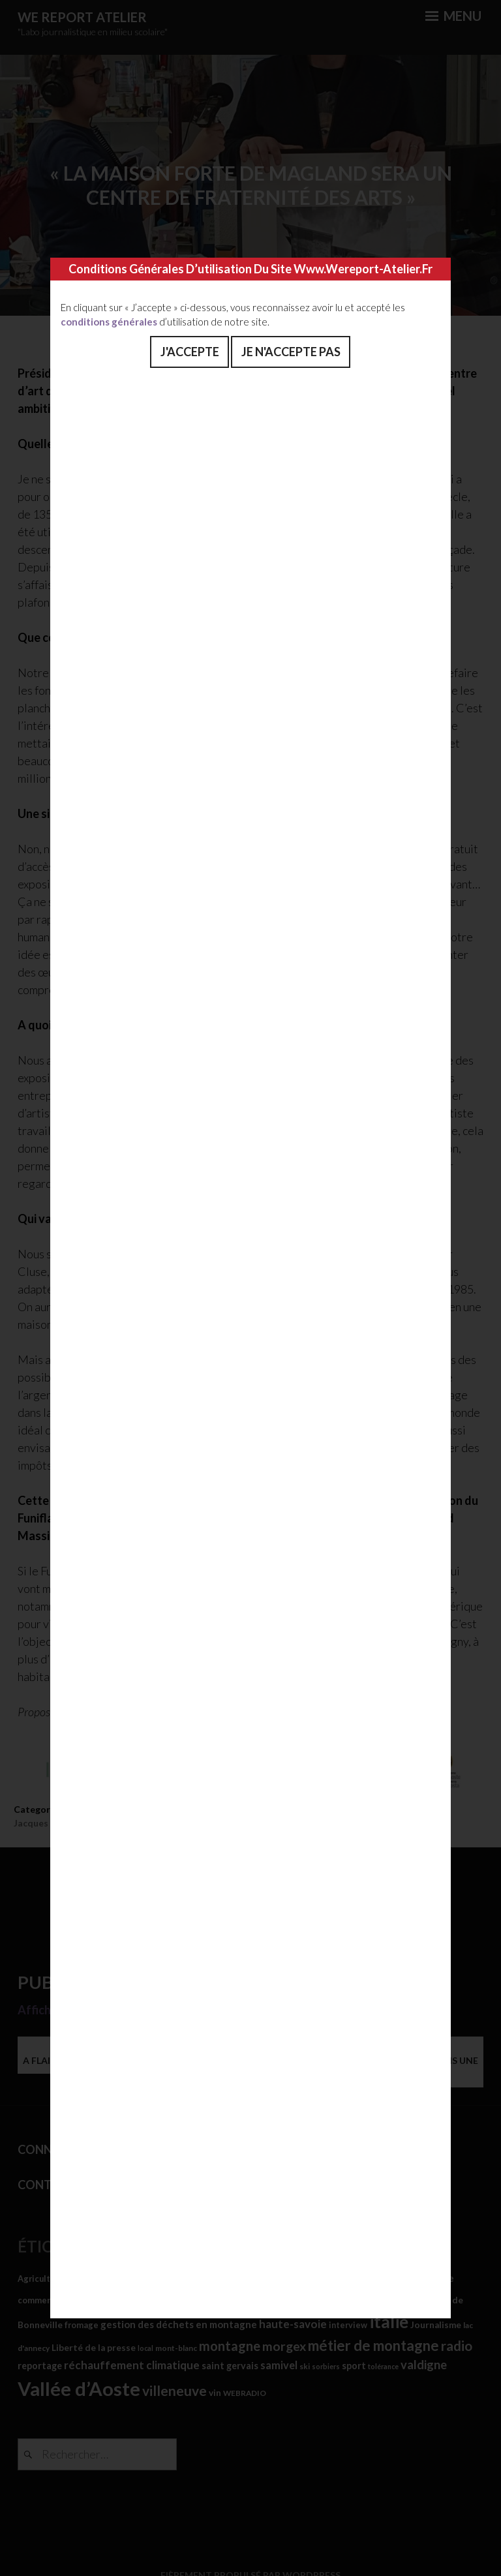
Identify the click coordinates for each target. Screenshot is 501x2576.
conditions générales (109, 321)
